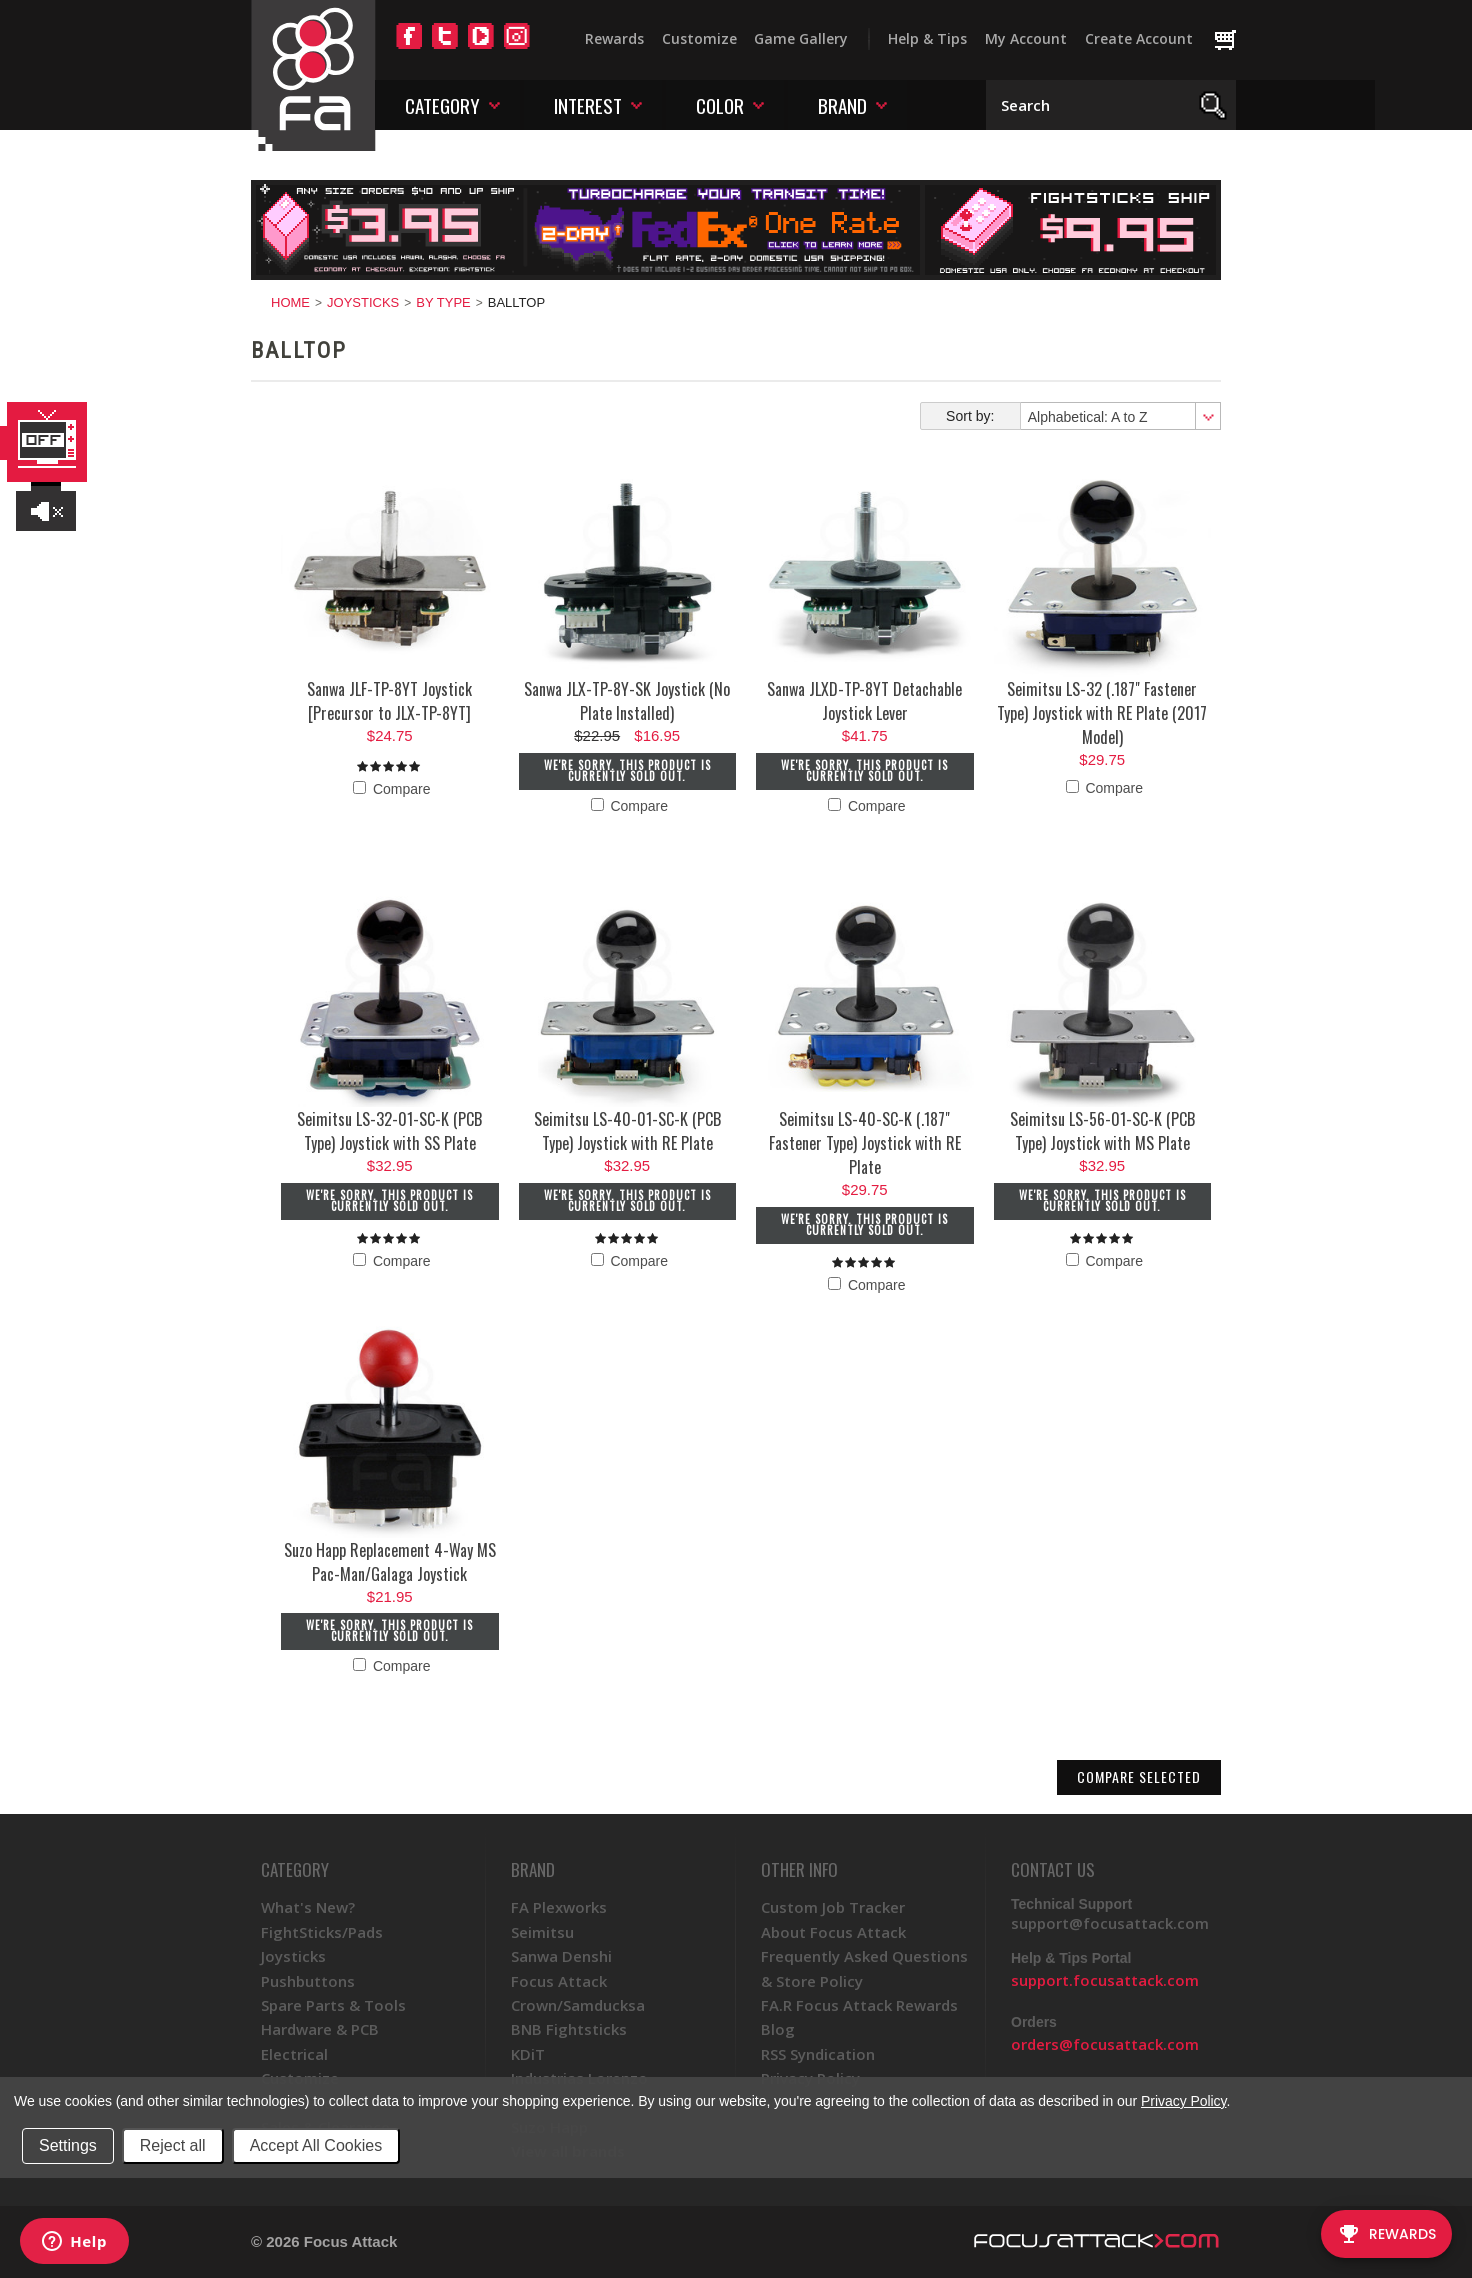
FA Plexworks (559, 1907)
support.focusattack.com (1105, 1980)
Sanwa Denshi (561, 1956)
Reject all (173, 2145)
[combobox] (1120, 416)
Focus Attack (559, 1981)
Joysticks (363, 302)
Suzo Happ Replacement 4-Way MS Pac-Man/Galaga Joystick (390, 1562)
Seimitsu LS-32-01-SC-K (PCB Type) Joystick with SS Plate (389, 1131)
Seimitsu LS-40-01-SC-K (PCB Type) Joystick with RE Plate (627, 1131)
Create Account (1139, 38)
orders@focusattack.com (1105, 2044)
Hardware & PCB (320, 2029)
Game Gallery (801, 38)
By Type (443, 302)
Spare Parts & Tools (333, 2005)
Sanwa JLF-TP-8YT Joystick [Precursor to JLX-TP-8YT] (389, 701)
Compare (391, 789)
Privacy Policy (1183, 2101)
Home (290, 302)
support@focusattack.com (1110, 1923)
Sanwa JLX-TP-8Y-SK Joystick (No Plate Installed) (627, 701)
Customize (699, 38)
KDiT (528, 2054)
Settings (68, 2145)
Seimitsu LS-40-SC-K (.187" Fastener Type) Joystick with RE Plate (865, 1143)
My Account (1026, 38)
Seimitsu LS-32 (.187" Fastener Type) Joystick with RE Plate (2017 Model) (1102, 713)
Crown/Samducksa (578, 2005)
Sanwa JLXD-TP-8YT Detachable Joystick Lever (864, 701)
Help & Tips (927, 38)
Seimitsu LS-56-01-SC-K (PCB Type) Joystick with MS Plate (1102, 1131)
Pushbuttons (308, 1981)
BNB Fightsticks (569, 2029)
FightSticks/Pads (322, 1932)
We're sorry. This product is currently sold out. (627, 770)
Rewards (614, 38)
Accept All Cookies (316, 2145)
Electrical (294, 2054)
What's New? (308, 1907)
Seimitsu (542, 1932)
